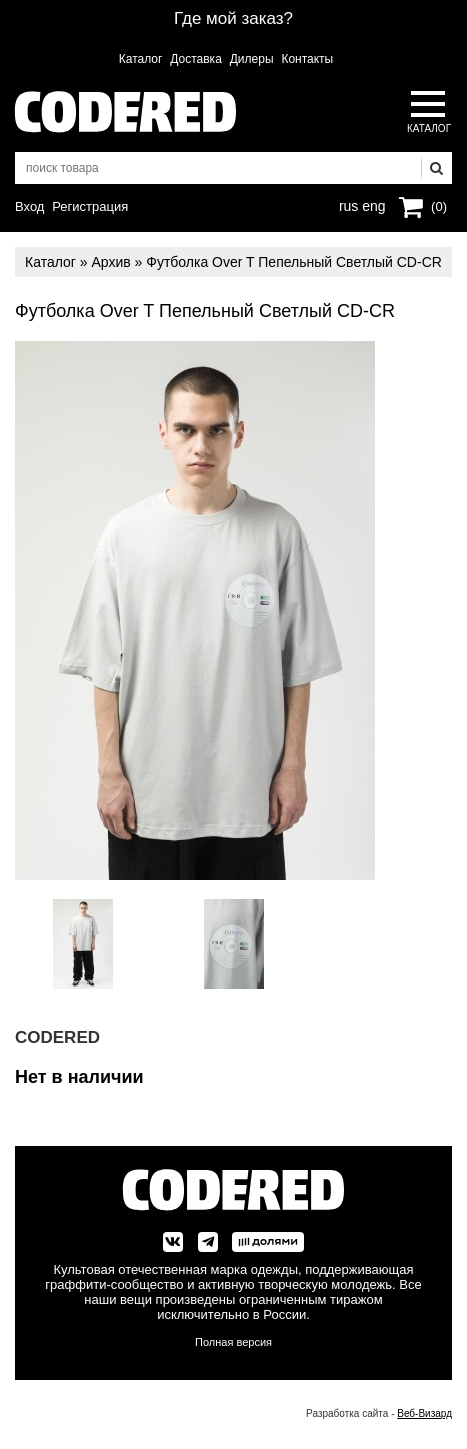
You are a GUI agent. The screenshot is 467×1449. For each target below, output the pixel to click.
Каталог (141, 59)
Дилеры (252, 59)
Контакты (307, 59)
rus (348, 204)
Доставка (196, 59)
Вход (29, 206)
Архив (110, 262)
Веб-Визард (424, 1413)
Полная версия (233, 1342)
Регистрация (90, 206)
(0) (439, 206)
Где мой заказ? (233, 18)
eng (372, 204)
